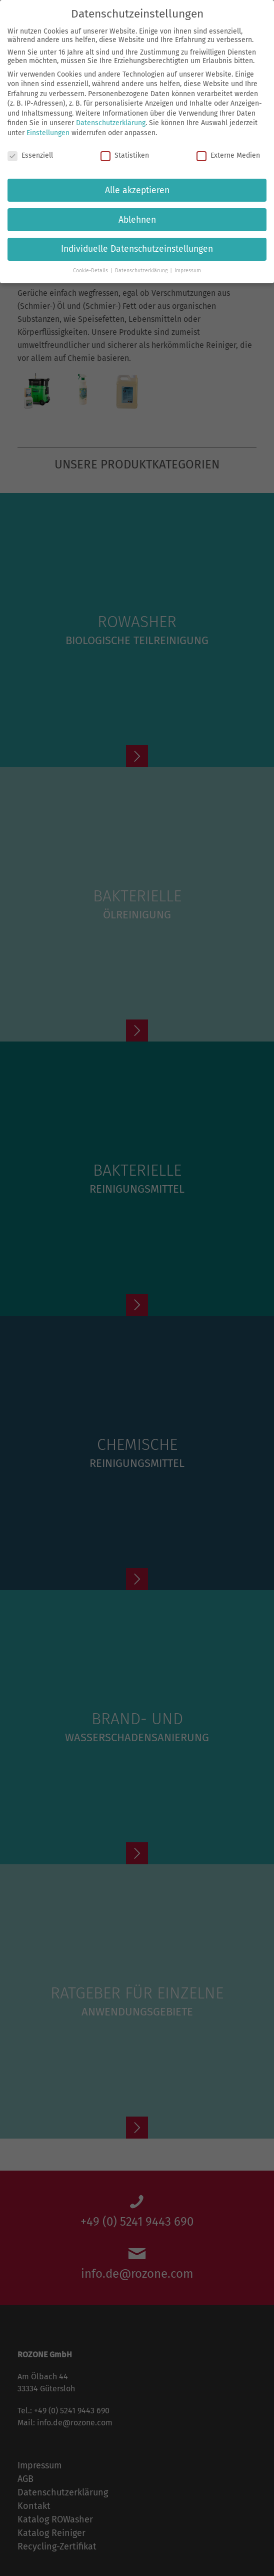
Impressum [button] (187, 270)
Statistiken (124, 155)
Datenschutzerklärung (111, 123)
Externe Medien (228, 155)
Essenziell (30, 155)
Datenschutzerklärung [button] (142, 270)
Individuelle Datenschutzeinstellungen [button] (137, 249)
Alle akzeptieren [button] (137, 190)
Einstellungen (48, 133)
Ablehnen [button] (137, 219)
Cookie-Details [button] (91, 270)
